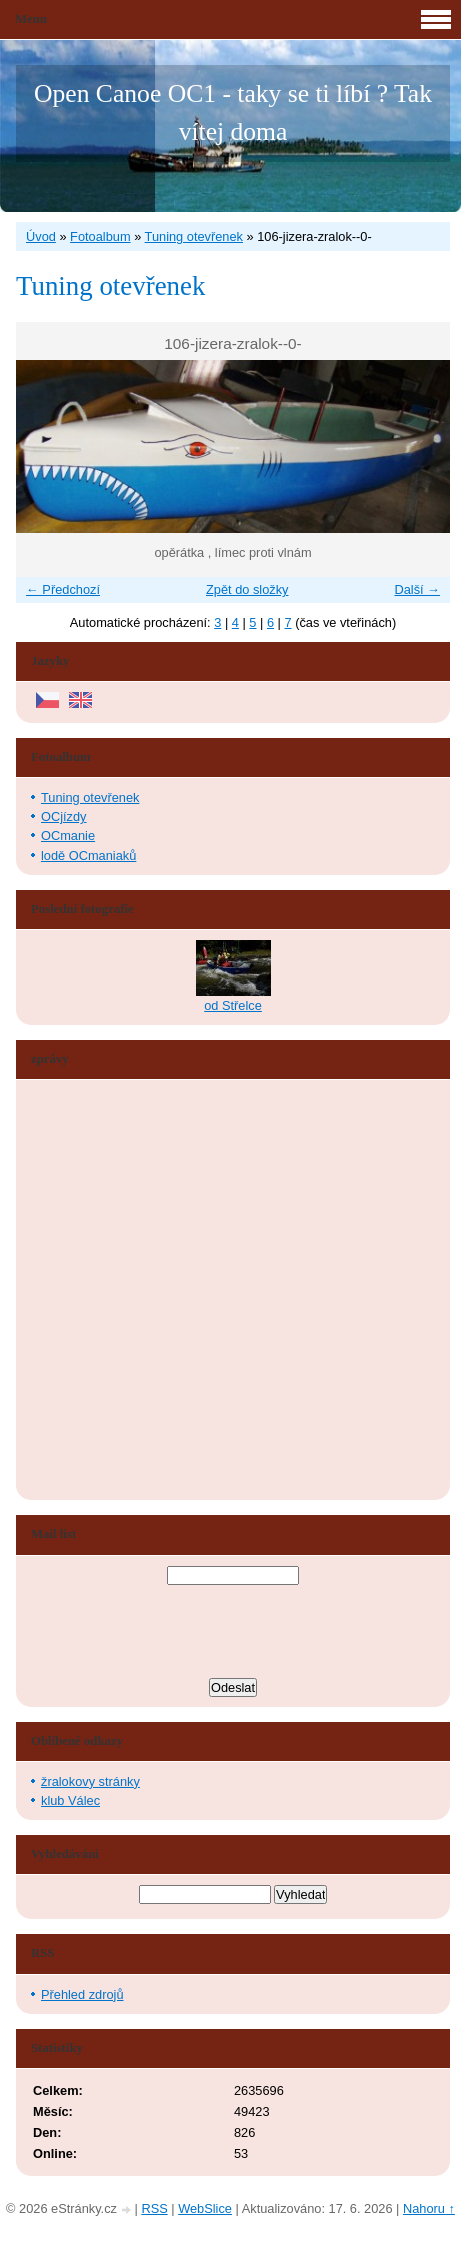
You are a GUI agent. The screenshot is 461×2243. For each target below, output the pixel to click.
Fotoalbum (100, 236)
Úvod (41, 236)
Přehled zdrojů (82, 1994)
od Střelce (233, 1005)
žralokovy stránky (90, 1781)
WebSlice (205, 2208)
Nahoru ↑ (429, 2208)
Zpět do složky (247, 589)
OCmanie (68, 835)
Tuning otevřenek (194, 236)
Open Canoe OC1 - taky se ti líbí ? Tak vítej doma (233, 112)
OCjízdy (64, 816)
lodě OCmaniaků (88, 855)
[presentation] (233, 1634)
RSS (154, 2208)
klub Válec (70, 1800)
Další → (417, 589)
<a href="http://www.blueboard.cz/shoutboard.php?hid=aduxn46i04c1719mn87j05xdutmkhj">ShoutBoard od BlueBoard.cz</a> (106, 1290)
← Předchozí (63, 589)
